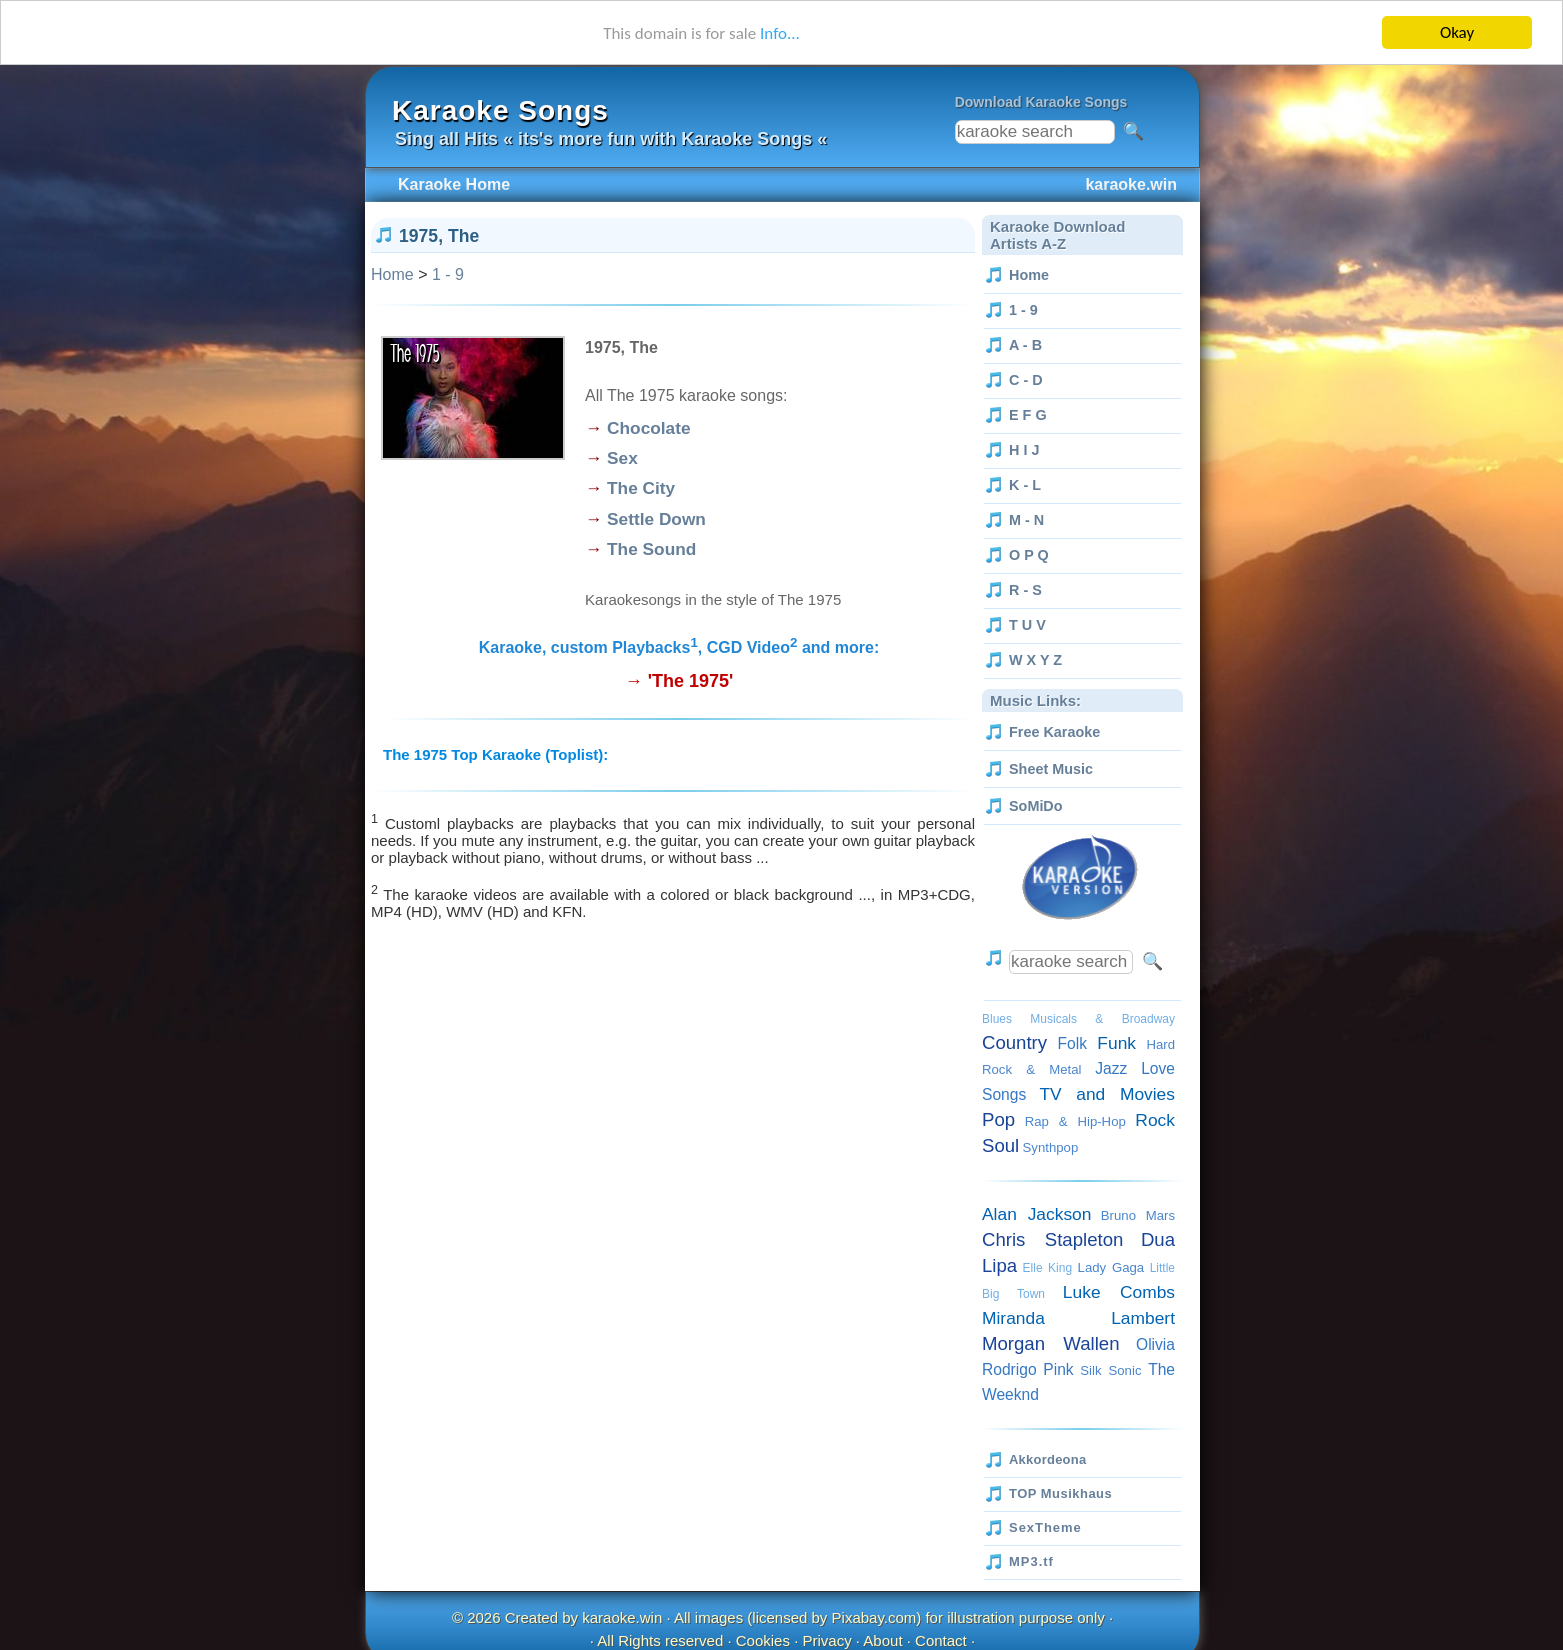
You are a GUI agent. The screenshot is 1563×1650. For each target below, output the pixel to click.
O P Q (1029, 555)
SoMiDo (1036, 806)
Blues (997, 1019)
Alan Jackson (1036, 1214)
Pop (998, 1119)
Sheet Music (1051, 769)
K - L (1025, 485)
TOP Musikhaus (1060, 1493)
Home (392, 274)
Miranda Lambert (1078, 1318)
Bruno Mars (1138, 1215)
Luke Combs (1119, 1292)
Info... (780, 33)
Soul (1000, 1145)
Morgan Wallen (1051, 1343)
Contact (941, 1639)
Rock (1155, 1120)
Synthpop (1051, 1147)
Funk (1116, 1043)
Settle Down (656, 519)
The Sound (651, 549)
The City (641, 488)
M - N (1026, 520)
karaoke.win (622, 1617)
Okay (1457, 32)
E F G (1028, 415)
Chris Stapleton (1052, 1239)
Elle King (1047, 1268)
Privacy (826, 1639)
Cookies (763, 1639)
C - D (1026, 380)
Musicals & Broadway (1102, 1019)
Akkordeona (1047, 1459)
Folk (1072, 1043)
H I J (1024, 450)
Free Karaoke (1054, 732)
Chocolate (648, 428)
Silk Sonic (1110, 1370)
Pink (1058, 1369)
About (882, 1639)
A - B (1025, 345)
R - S (1025, 590)
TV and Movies (1107, 1094)
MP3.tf (1031, 1561)
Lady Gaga (1111, 1267)
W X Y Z (1035, 660)
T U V (1027, 625)
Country (1014, 1042)
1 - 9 (448, 274)
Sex (622, 458)
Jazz (1111, 1068)
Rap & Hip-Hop (1075, 1121)
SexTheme (1045, 1527)
